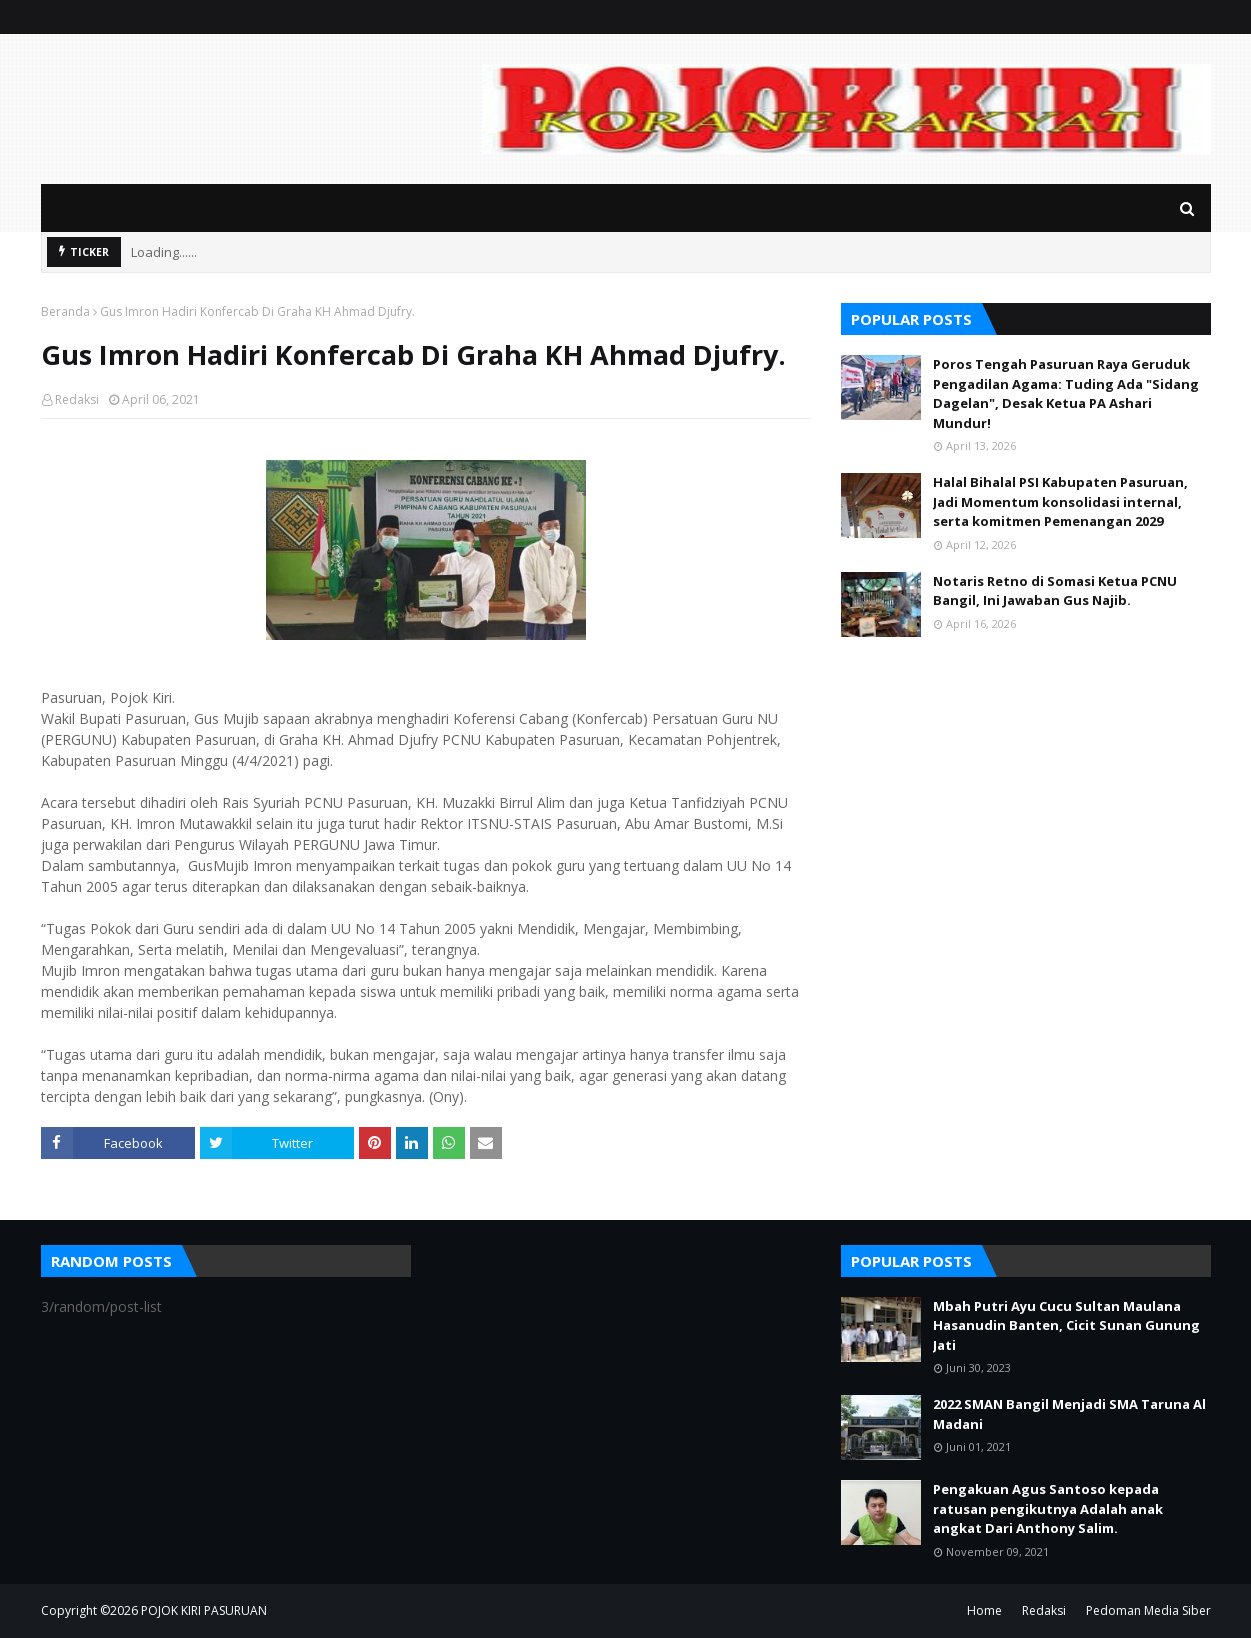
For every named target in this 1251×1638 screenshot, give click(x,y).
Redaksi (77, 399)
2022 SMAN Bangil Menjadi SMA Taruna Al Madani (1069, 1414)
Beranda (65, 311)
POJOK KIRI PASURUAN (204, 1610)
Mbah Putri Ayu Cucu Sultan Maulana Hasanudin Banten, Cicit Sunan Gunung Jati (1066, 1325)
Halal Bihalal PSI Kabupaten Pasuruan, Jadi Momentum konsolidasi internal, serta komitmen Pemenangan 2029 (1060, 501)
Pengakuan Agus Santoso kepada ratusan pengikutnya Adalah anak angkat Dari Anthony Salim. (1048, 1508)
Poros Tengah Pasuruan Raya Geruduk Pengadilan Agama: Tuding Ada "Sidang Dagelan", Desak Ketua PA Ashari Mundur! (1066, 393)
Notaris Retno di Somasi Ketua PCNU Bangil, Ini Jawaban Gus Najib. (1055, 591)
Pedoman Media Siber (1148, 1610)
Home (984, 1610)
